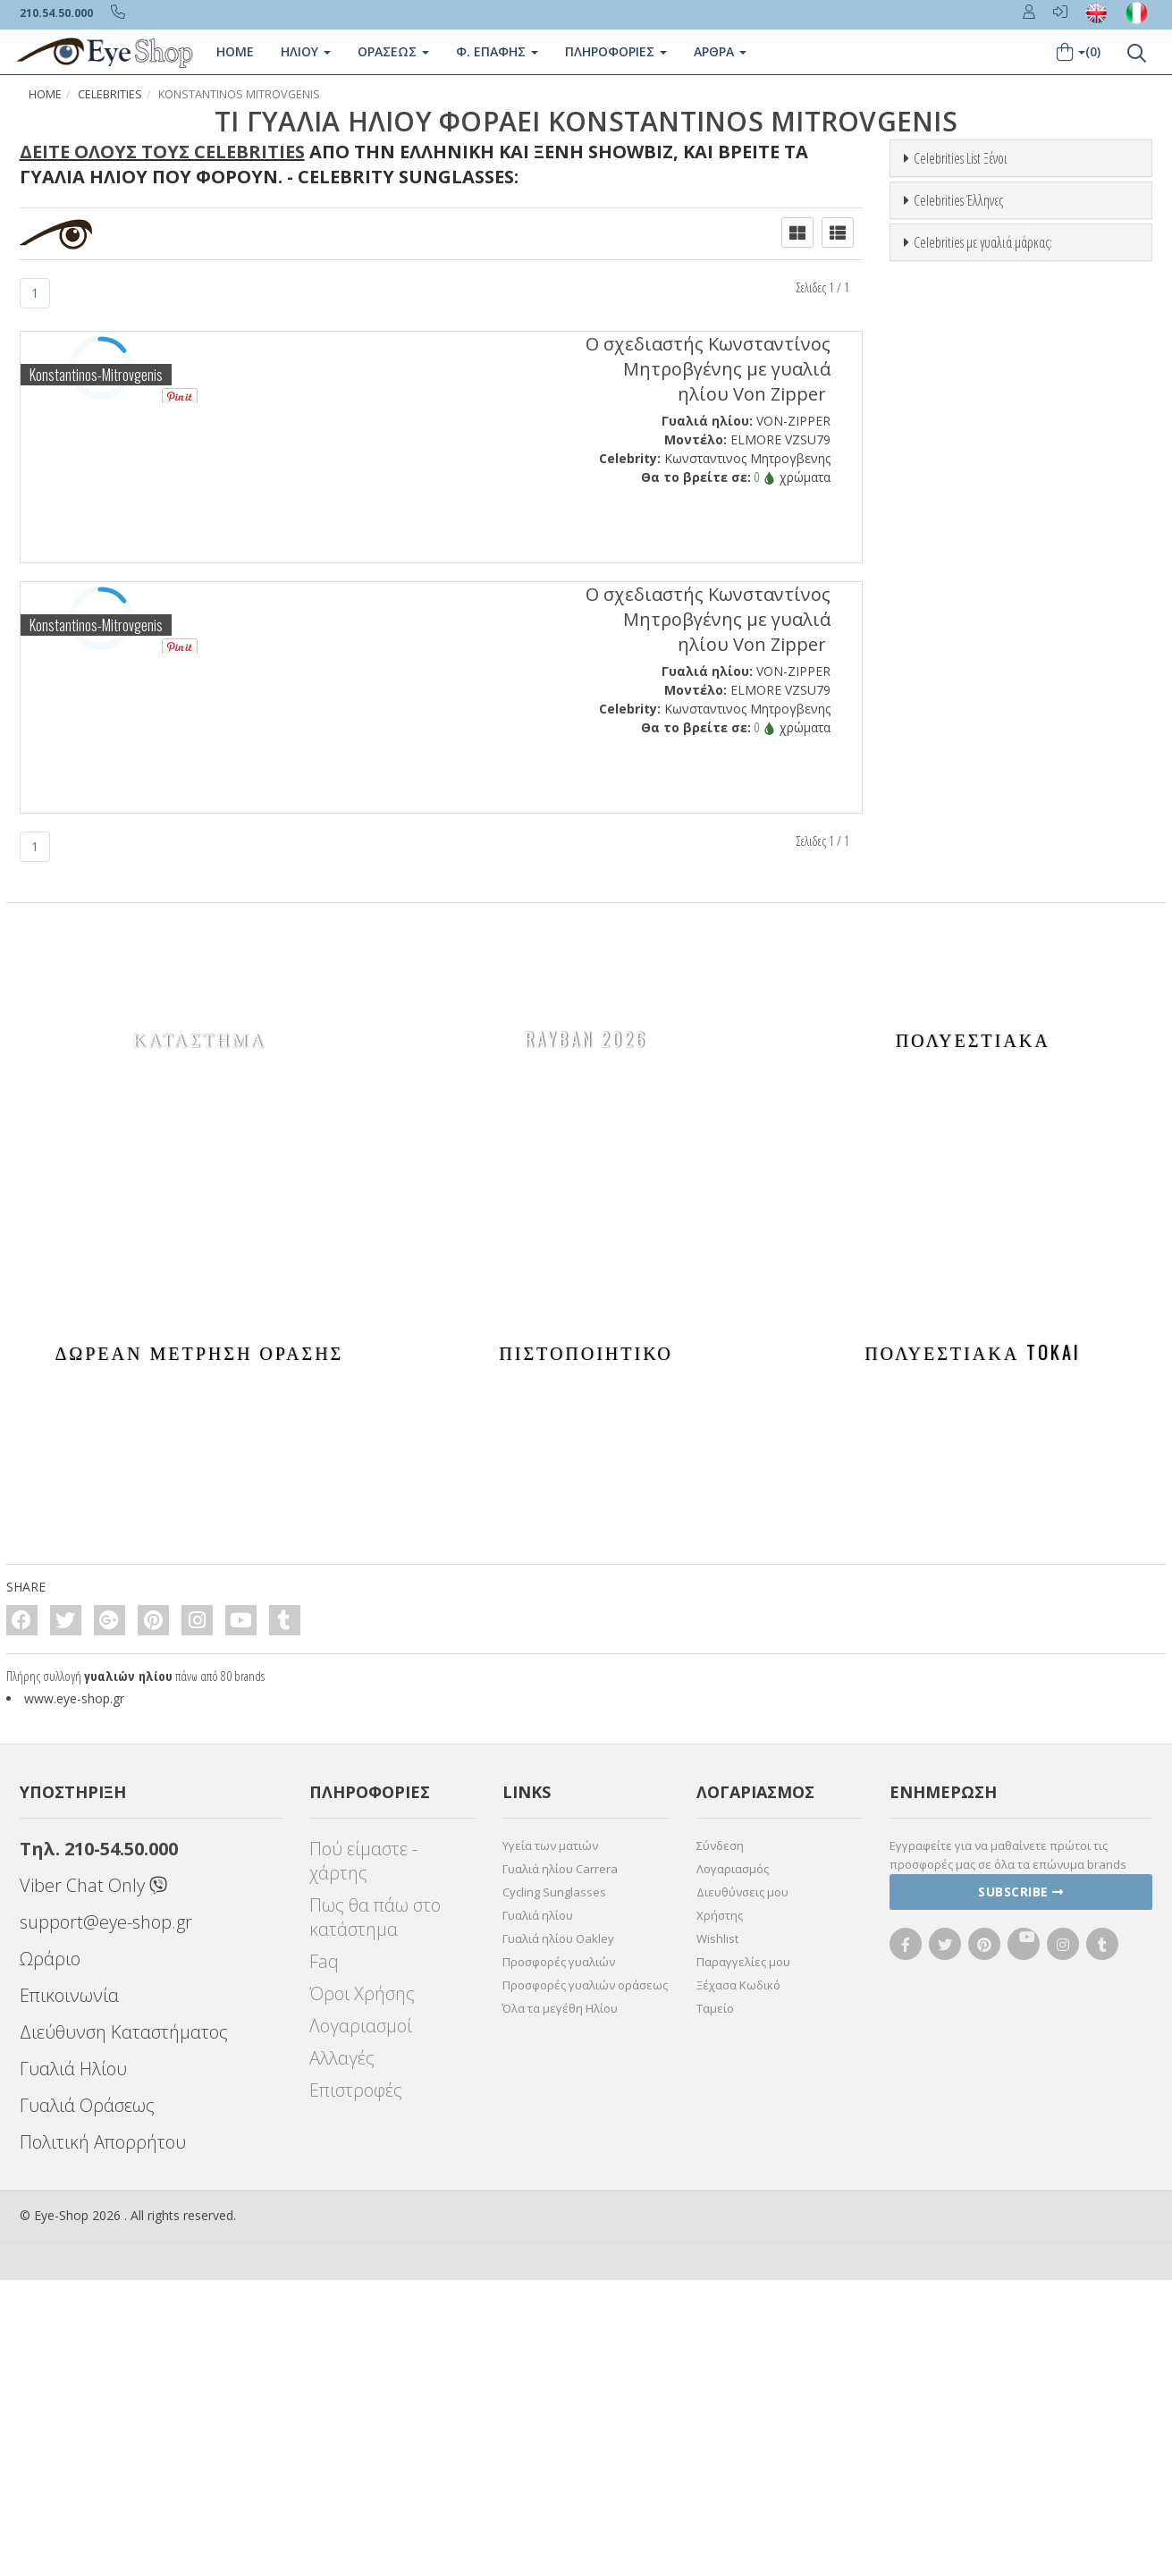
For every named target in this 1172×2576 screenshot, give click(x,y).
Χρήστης (719, 2211)
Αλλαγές (342, 2354)
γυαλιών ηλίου (128, 1972)
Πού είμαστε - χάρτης (363, 2157)
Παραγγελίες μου (743, 2258)
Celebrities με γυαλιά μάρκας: (983, 957)
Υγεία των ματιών (550, 2141)
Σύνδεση (720, 2141)
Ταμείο (715, 2304)
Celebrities (110, 94)
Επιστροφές (355, 2386)
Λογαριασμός (732, 2165)
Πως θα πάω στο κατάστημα (375, 2213)
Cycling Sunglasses (554, 2188)
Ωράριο (50, 2254)
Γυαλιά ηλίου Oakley (558, 2234)
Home (235, 51)
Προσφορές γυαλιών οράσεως (585, 2281)
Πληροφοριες (616, 51)
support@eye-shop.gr (106, 2218)
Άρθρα (720, 51)
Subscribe (1021, 2187)
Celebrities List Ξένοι (961, 158)
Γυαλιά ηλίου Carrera (560, 2165)
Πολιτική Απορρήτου (103, 2438)
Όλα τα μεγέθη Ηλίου (560, 2304)
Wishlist (717, 2234)
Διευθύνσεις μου (742, 2188)
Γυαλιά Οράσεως (87, 2401)
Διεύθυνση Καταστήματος (124, 2328)
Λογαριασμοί (360, 2322)
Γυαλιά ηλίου (537, 2211)
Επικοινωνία (69, 2291)
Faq (324, 2257)
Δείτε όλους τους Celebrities (162, 151)
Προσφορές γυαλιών (558, 2258)
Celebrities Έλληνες (958, 558)
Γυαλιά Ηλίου (73, 2364)
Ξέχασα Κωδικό (738, 2281)
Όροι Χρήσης (362, 2289)
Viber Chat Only (93, 2181)
